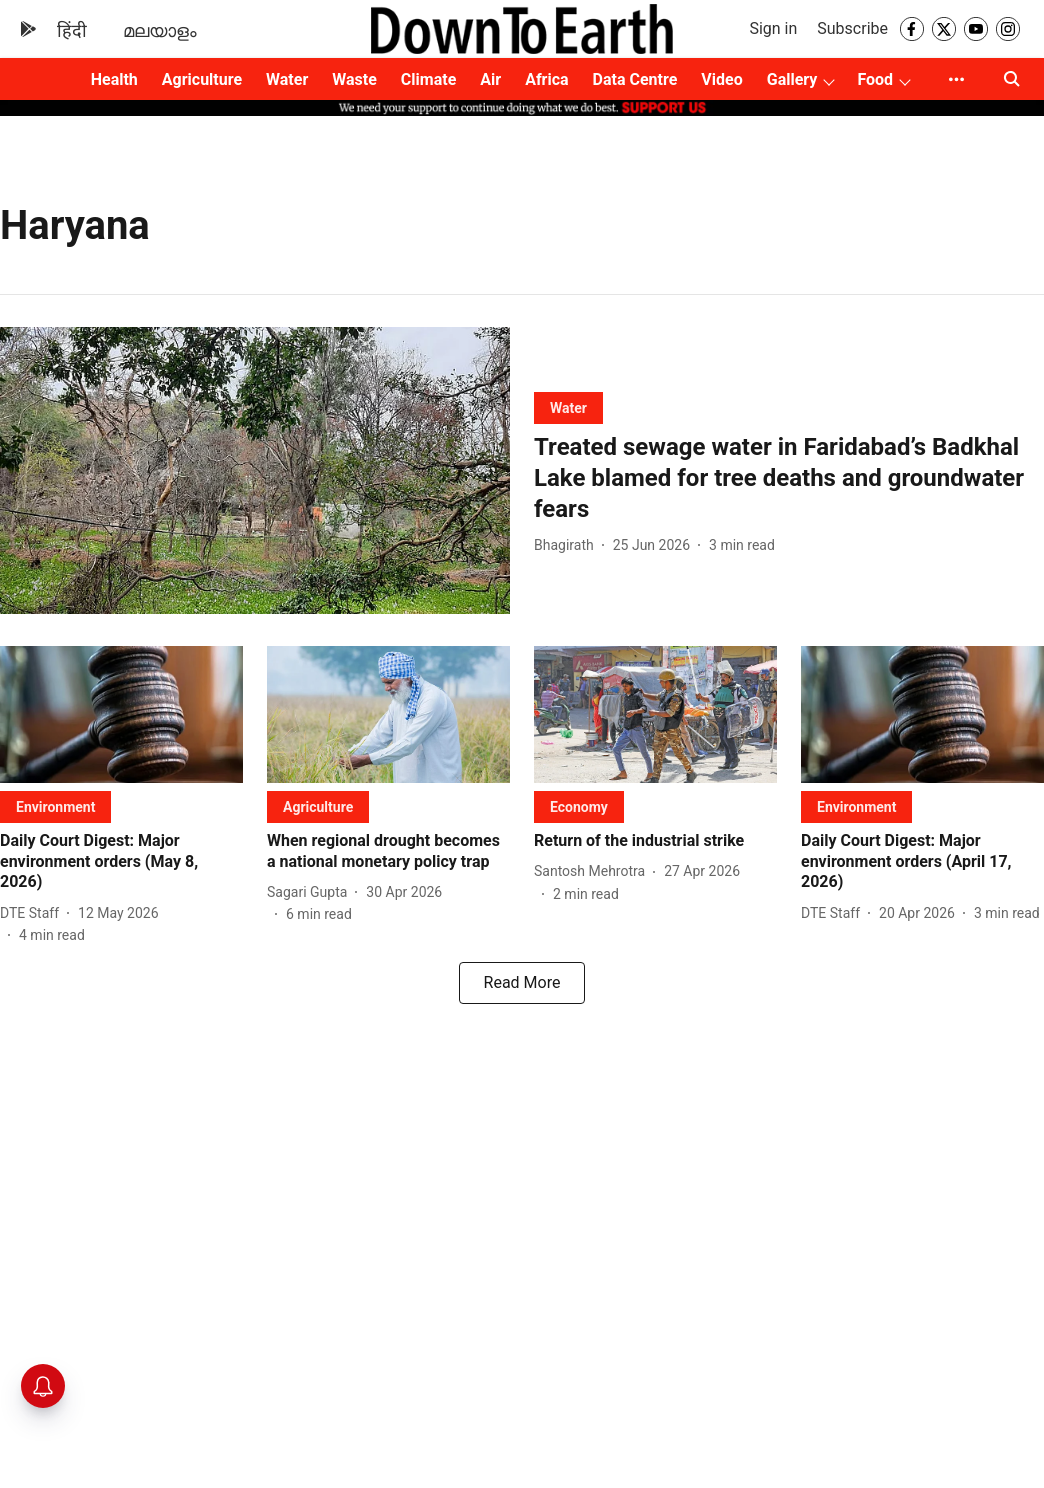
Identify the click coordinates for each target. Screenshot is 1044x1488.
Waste (354, 79)
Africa (546, 79)
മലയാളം (160, 30)
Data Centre (635, 79)
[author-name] (568, 545)
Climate (428, 79)
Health (114, 79)
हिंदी (72, 30)
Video (721, 79)
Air (490, 79)
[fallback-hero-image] (255, 470)
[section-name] (568, 407)
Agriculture (202, 79)
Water (287, 79)
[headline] (789, 479)
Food (875, 79)
